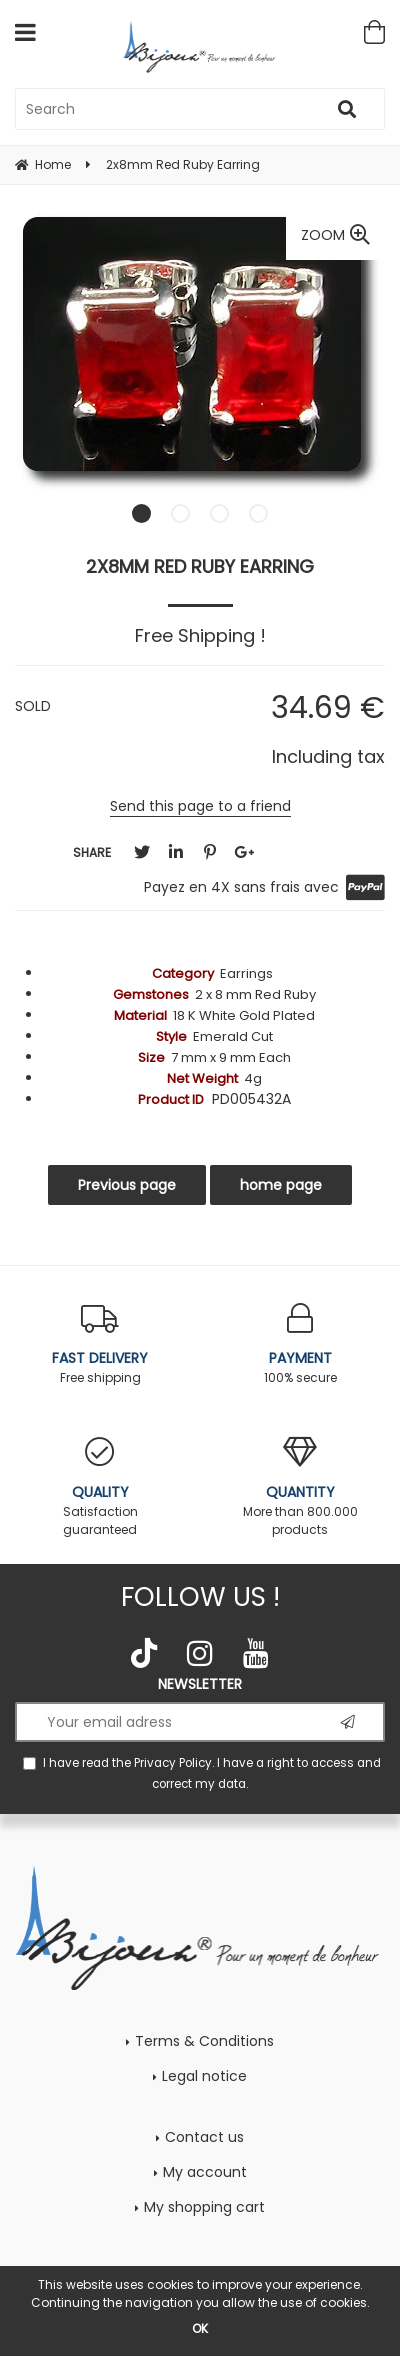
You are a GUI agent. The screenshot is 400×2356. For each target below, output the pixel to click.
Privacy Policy (173, 1763)
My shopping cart (204, 2207)
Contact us (204, 2137)
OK (200, 2328)
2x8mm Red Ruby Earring (200, 566)
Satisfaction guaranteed (100, 1487)
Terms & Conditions (204, 2041)
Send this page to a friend (200, 806)
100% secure (300, 1344)
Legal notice (204, 2076)
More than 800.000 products (300, 1487)
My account (205, 2172)
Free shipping (100, 1344)
